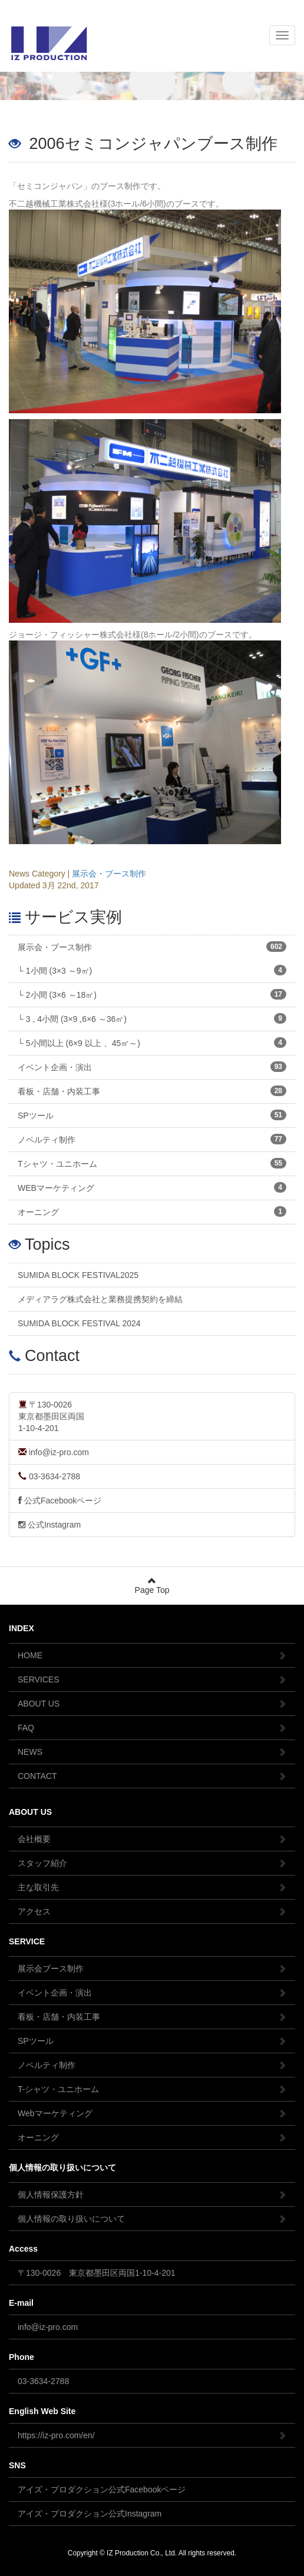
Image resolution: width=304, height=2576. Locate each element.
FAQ (152, 1727)
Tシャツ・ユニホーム (152, 1163)
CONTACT (152, 1776)
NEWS (152, 1752)
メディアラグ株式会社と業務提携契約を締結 (100, 1299)
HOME (152, 1655)
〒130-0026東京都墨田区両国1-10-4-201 (51, 1416)
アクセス (152, 1911)
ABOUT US (152, 1703)
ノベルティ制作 (152, 1139)
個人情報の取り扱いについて (152, 2218)
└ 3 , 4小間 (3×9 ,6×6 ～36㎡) (152, 1018)
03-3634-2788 (49, 1476)
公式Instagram (49, 1524)
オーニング (152, 1211)
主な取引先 (152, 1887)
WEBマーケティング (152, 1187)
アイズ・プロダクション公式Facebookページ (102, 2489)
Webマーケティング (152, 2113)
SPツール (152, 1115)
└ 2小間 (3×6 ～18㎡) (152, 994)
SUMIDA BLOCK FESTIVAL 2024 (79, 1323)
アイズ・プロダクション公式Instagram (89, 2513)
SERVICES (152, 1679)
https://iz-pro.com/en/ (152, 2435)
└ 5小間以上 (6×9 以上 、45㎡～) (152, 1042)
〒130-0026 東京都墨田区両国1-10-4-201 (97, 2273)
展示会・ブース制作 (109, 873)
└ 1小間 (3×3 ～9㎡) (152, 970)
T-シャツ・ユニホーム (152, 2089)
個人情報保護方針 (152, 2194)
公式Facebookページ (59, 1500)
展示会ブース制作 (152, 1968)
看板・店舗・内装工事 (152, 1090)
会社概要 (152, 1839)
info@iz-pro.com (53, 1452)
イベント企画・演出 (152, 1066)
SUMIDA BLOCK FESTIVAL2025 (78, 1275)
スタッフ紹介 (152, 1863)
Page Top (152, 1585)
